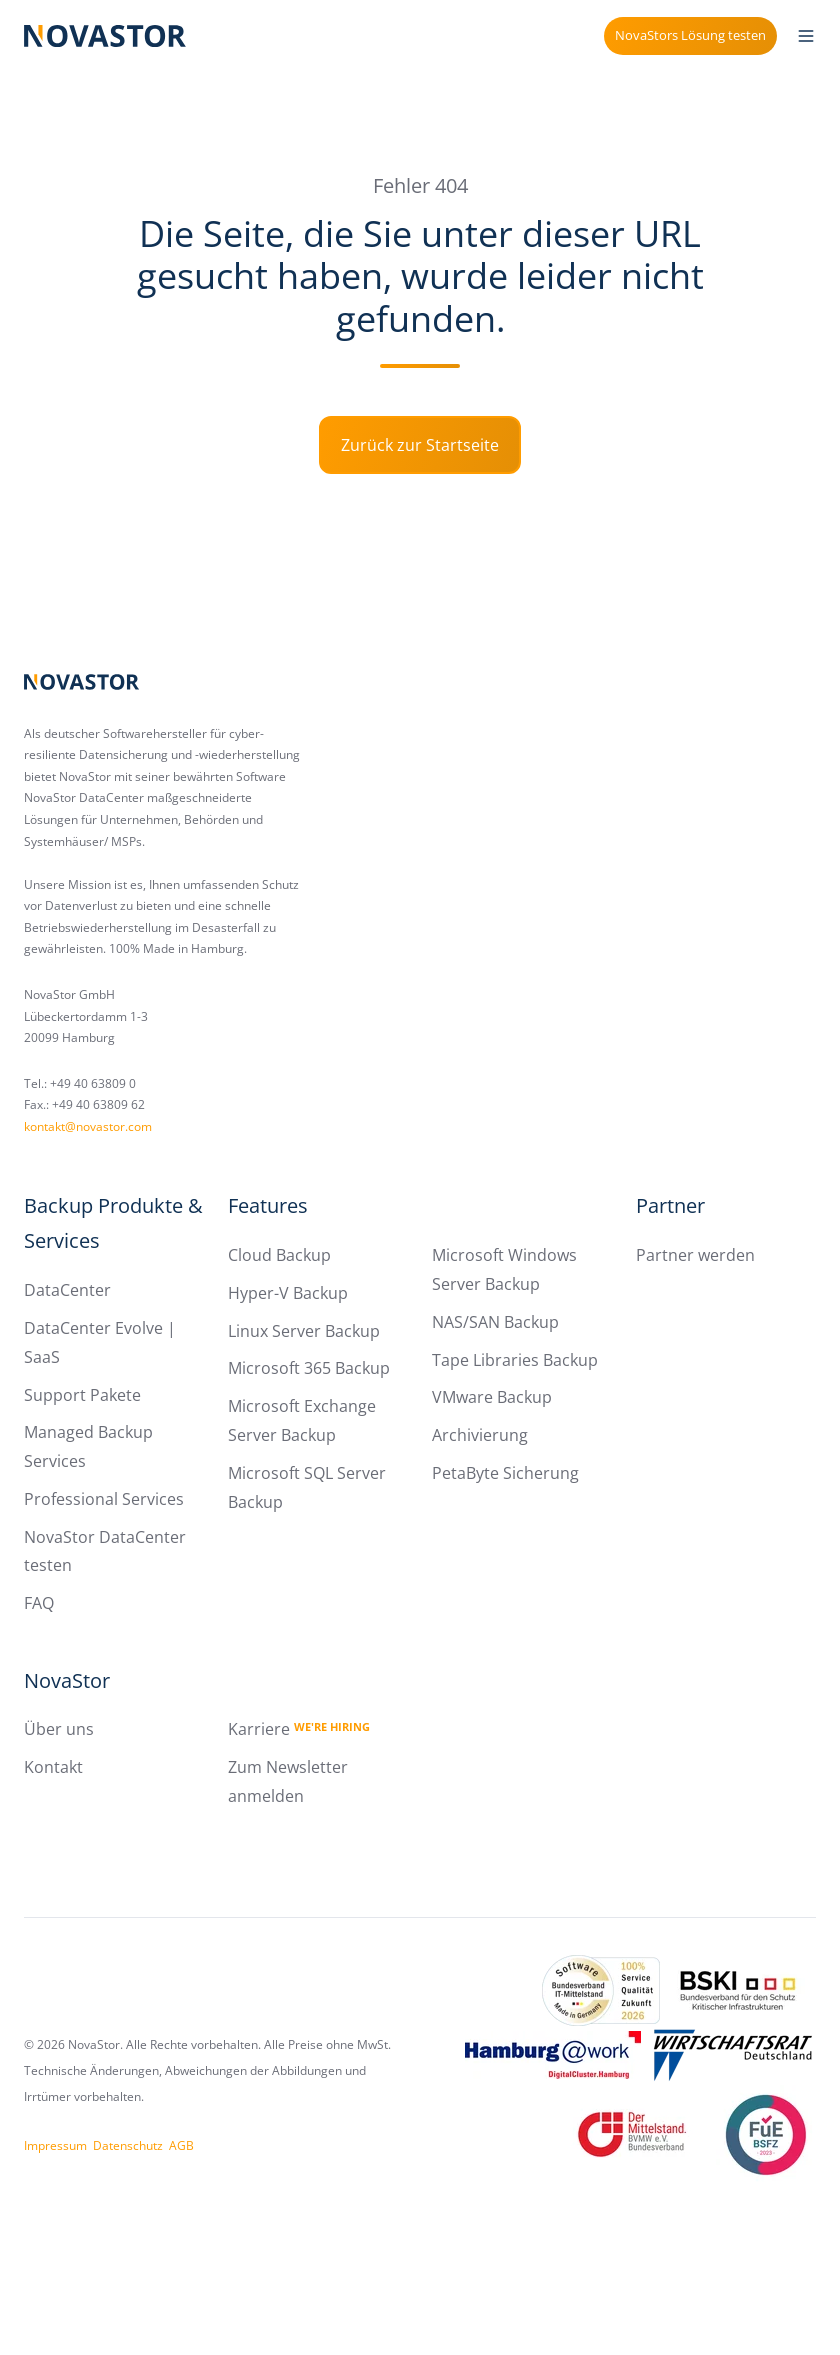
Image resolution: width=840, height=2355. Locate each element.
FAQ (39, 1603)
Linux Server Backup (304, 1331)
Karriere (299, 1729)
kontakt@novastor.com (88, 1126)
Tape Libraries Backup (515, 1360)
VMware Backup (492, 1397)
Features (268, 1205)
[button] (806, 36)
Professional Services (104, 1499)
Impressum (55, 2145)
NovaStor (67, 1680)
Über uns (59, 1729)
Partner (670, 1205)
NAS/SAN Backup (495, 1322)
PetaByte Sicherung (505, 1473)
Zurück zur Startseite (420, 445)
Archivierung (480, 1435)
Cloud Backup (279, 1255)
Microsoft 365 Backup (309, 1368)
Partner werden (695, 1255)
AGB (181, 2145)
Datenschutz (128, 2145)
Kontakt (53, 1767)
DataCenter (67, 1290)
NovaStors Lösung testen (690, 35)
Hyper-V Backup (288, 1293)
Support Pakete (82, 1395)
